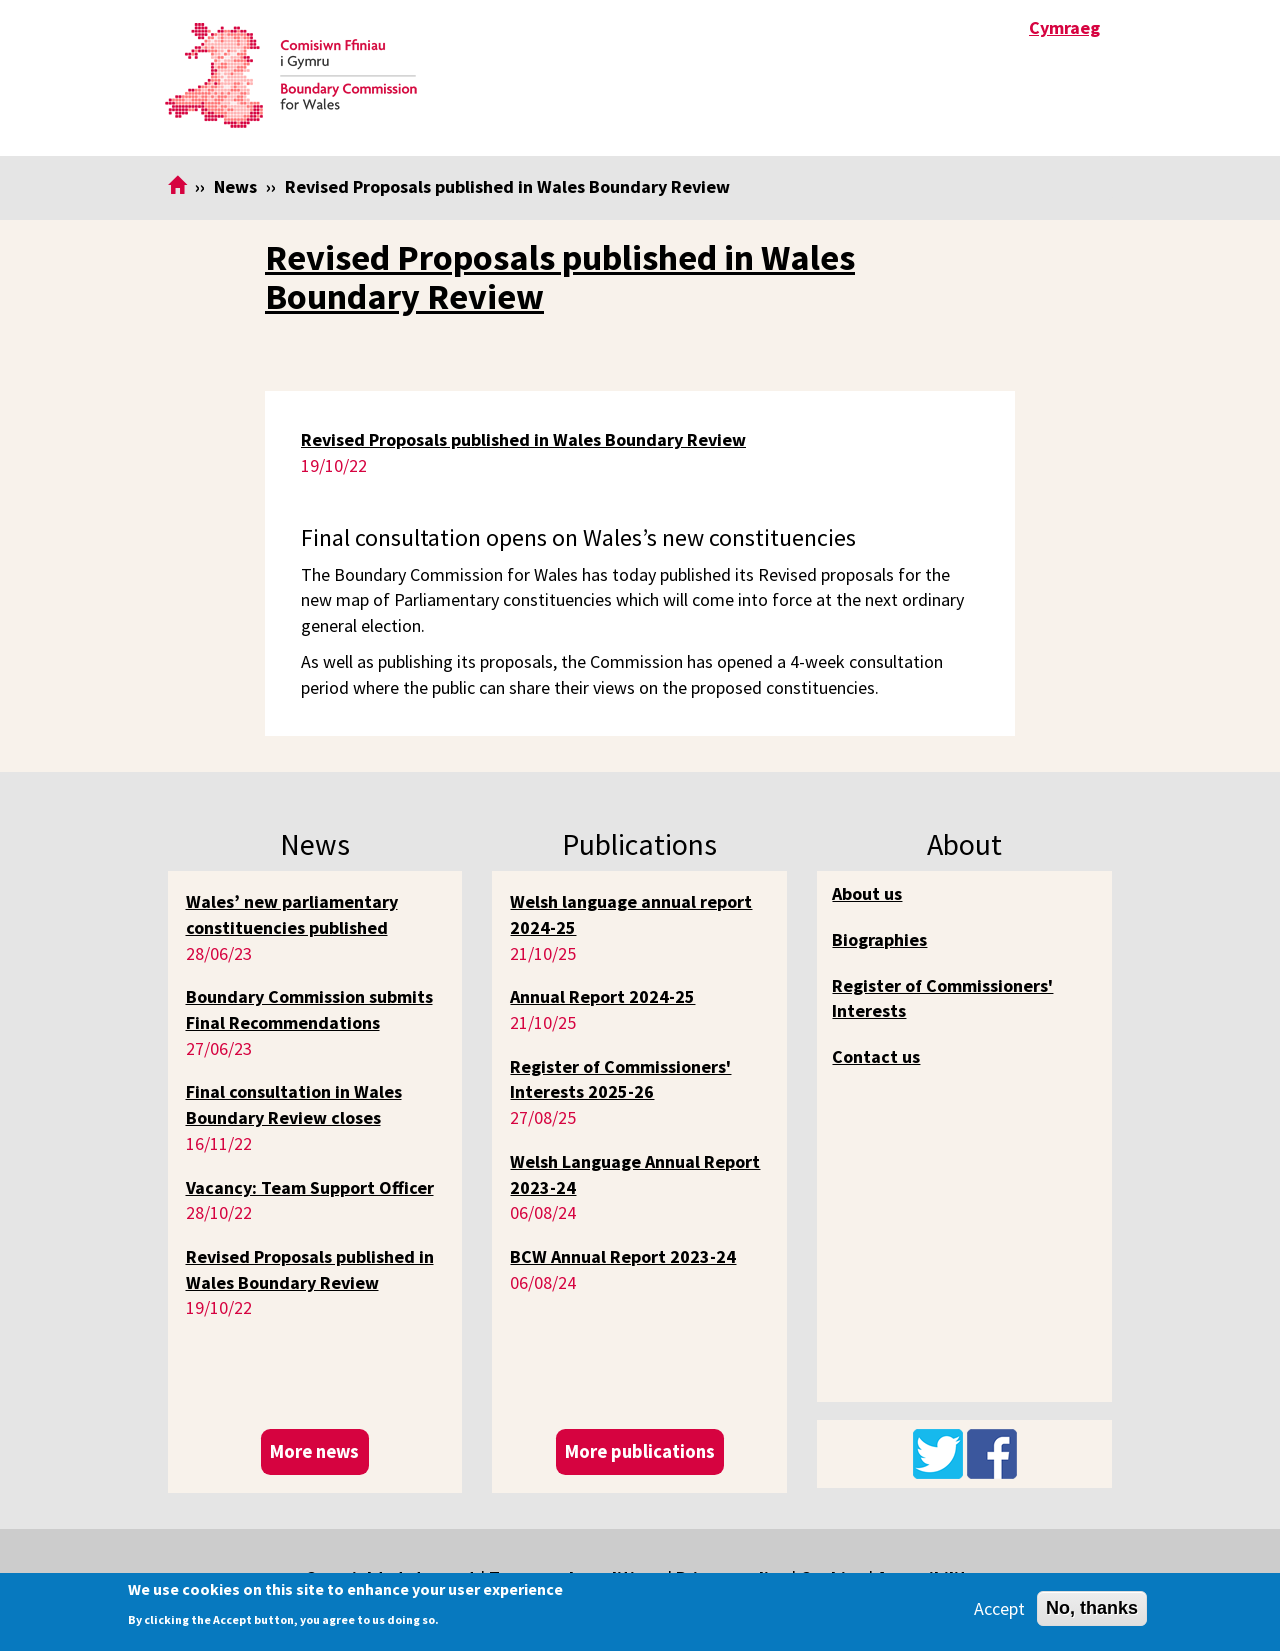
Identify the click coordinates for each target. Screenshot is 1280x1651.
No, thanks (1092, 1608)
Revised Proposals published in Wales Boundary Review (560, 277)
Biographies (879, 939)
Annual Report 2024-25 (602, 996)
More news (314, 1451)
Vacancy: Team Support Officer (310, 1187)
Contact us (876, 1056)
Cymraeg (1064, 27)
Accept (999, 1608)
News (235, 186)
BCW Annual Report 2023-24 (623, 1256)
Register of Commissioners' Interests (942, 998)
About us (867, 893)
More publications (640, 1451)
